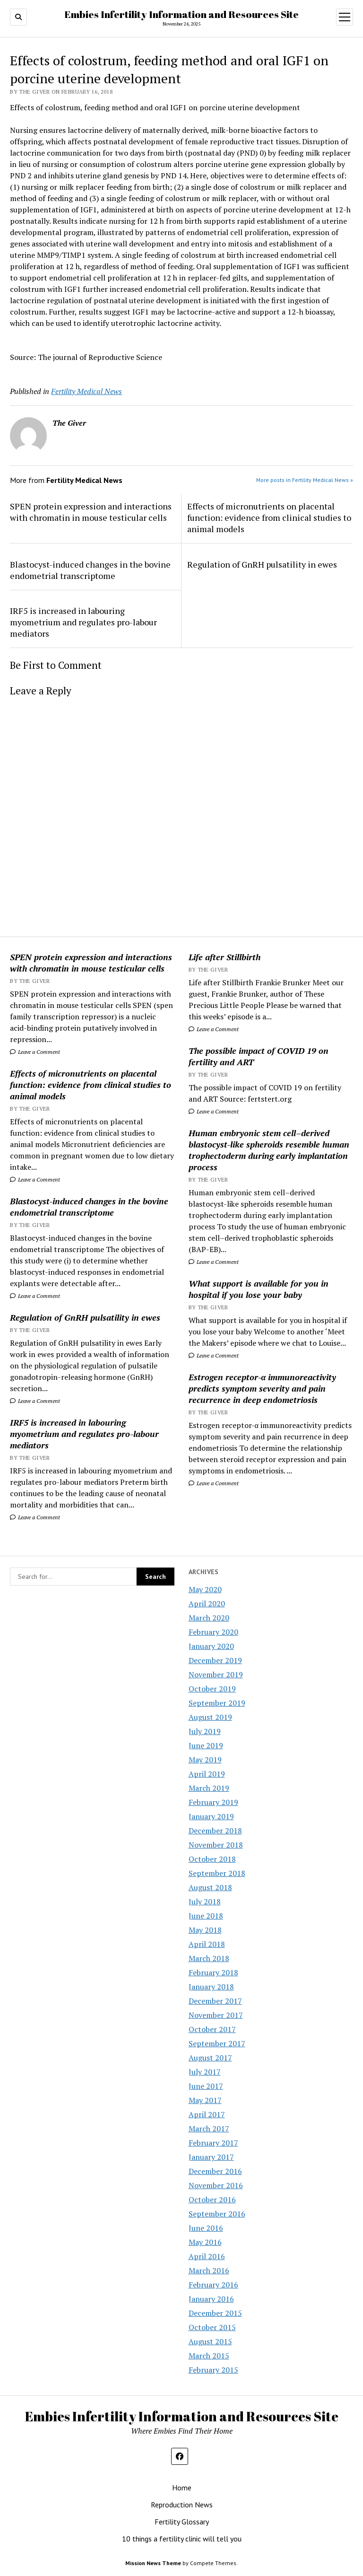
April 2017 (207, 2114)
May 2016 (205, 2242)
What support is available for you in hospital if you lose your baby (258, 1289)
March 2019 (209, 1788)
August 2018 (210, 1887)
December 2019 (215, 1660)
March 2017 (209, 2128)
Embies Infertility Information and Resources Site (181, 14)
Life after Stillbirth (224, 957)
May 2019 (205, 1759)
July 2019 (205, 1731)
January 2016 (211, 2299)
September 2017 (217, 2043)
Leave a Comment (35, 1051)
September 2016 (217, 2213)
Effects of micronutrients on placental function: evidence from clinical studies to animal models (90, 1085)
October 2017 (212, 2029)
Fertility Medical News (86, 391)
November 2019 (216, 1674)
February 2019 (213, 1802)
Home (181, 2487)
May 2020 (205, 1589)
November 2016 (216, 2185)
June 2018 (206, 1915)
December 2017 (215, 2001)
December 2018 (215, 1830)
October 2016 (212, 2199)
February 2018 (213, 1972)
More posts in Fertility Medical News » (304, 479)
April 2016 (207, 2256)
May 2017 (205, 2100)
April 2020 (207, 1603)
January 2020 (211, 1646)
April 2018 (207, 1944)
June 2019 (206, 1745)
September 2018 (217, 1873)
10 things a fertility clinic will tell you (182, 2538)
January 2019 (211, 1816)
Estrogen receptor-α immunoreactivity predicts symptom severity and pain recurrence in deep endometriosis (263, 1388)
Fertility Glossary (182, 2521)
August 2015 (210, 2341)
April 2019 (207, 1774)
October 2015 (212, 2327)
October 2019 (212, 1688)
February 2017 (213, 2143)
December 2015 (215, 2313)
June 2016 (206, 2228)
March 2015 (209, 2355)
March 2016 (209, 2270)
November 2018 (216, 1845)
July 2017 (205, 2072)
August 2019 (210, 1717)
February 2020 (213, 1632)
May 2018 (205, 1930)
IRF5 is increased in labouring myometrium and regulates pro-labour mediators (84, 1434)
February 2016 (213, 2284)
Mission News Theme (153, 2563)
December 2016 (215, 2171)
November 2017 (216, 2015)
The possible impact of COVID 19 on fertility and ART (258, 1056)
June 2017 (206, 2086)
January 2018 (211, 1986)
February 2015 (213, 2370)
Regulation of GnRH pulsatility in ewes (85, 1317)
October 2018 (212, 1859)
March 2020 (209, 1617)
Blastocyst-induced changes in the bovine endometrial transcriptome (89, 1206)
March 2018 (209, 1958)
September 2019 (217, 1703)
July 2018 (205, 1901)
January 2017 (211, 2157)
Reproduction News (182, 2504)
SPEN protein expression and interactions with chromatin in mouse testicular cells (91, 962)
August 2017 (210, 2057)
